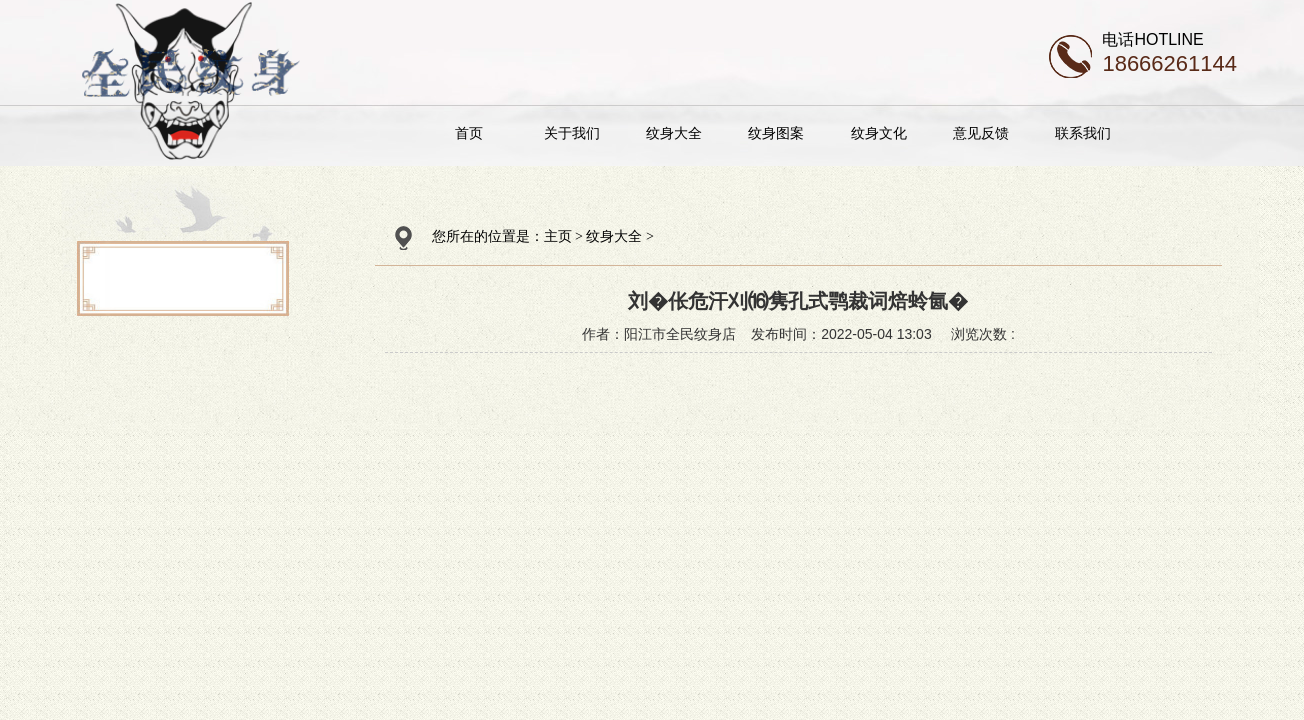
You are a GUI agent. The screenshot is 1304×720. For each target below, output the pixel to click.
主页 (558, 236)
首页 (469, 133)
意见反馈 (981, 133)
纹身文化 (879, 133)
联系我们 (1083, 133)
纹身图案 (776, 133)
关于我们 (572, 133)
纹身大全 (674, 133)
